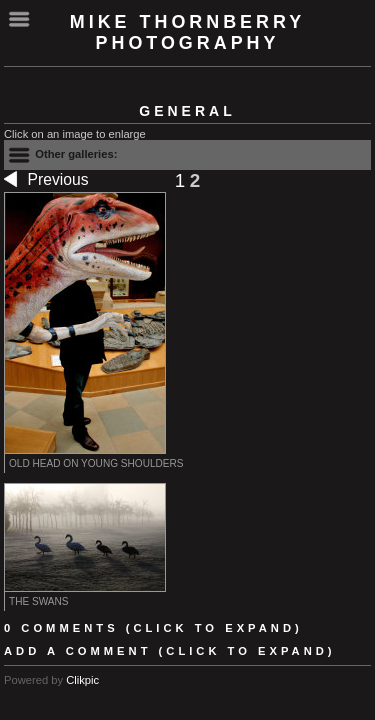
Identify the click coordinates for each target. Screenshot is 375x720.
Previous (46, 181)
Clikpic (82, 680)
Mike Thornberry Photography (187, 32)
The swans (39, 601)
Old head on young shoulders (96, 463)
